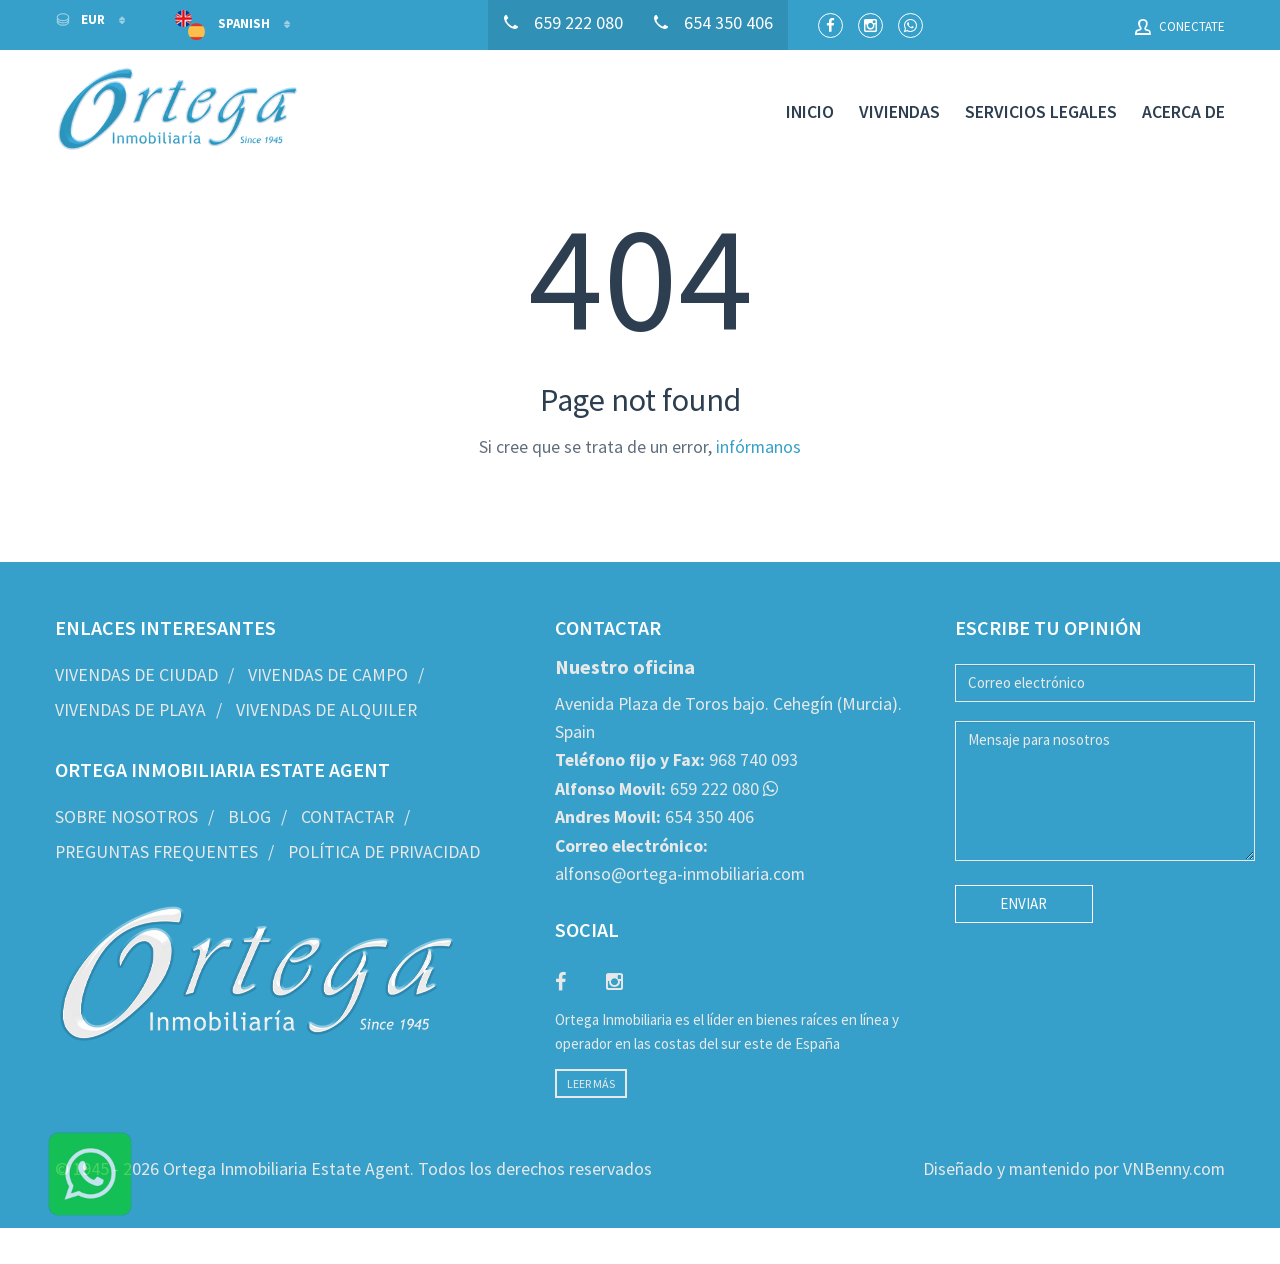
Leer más (591, 1083)
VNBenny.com (1174, 1169)
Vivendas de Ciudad (136, 675)
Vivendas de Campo (328, 675)
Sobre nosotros (126, 817)
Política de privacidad (384, 852)
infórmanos (758, 447)
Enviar (1023, 903)
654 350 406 (654, 817)
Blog (249, 817)
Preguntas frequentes (156, 852)
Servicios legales (1041, 112)
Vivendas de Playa (130, 710)
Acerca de (1183, 112)
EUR (81, 19)
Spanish (224, 25)
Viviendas (899, 112)
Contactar (347, 817)
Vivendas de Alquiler (326, 710)
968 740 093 (676, 760)
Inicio (810, 112)
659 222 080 (657, 789)
